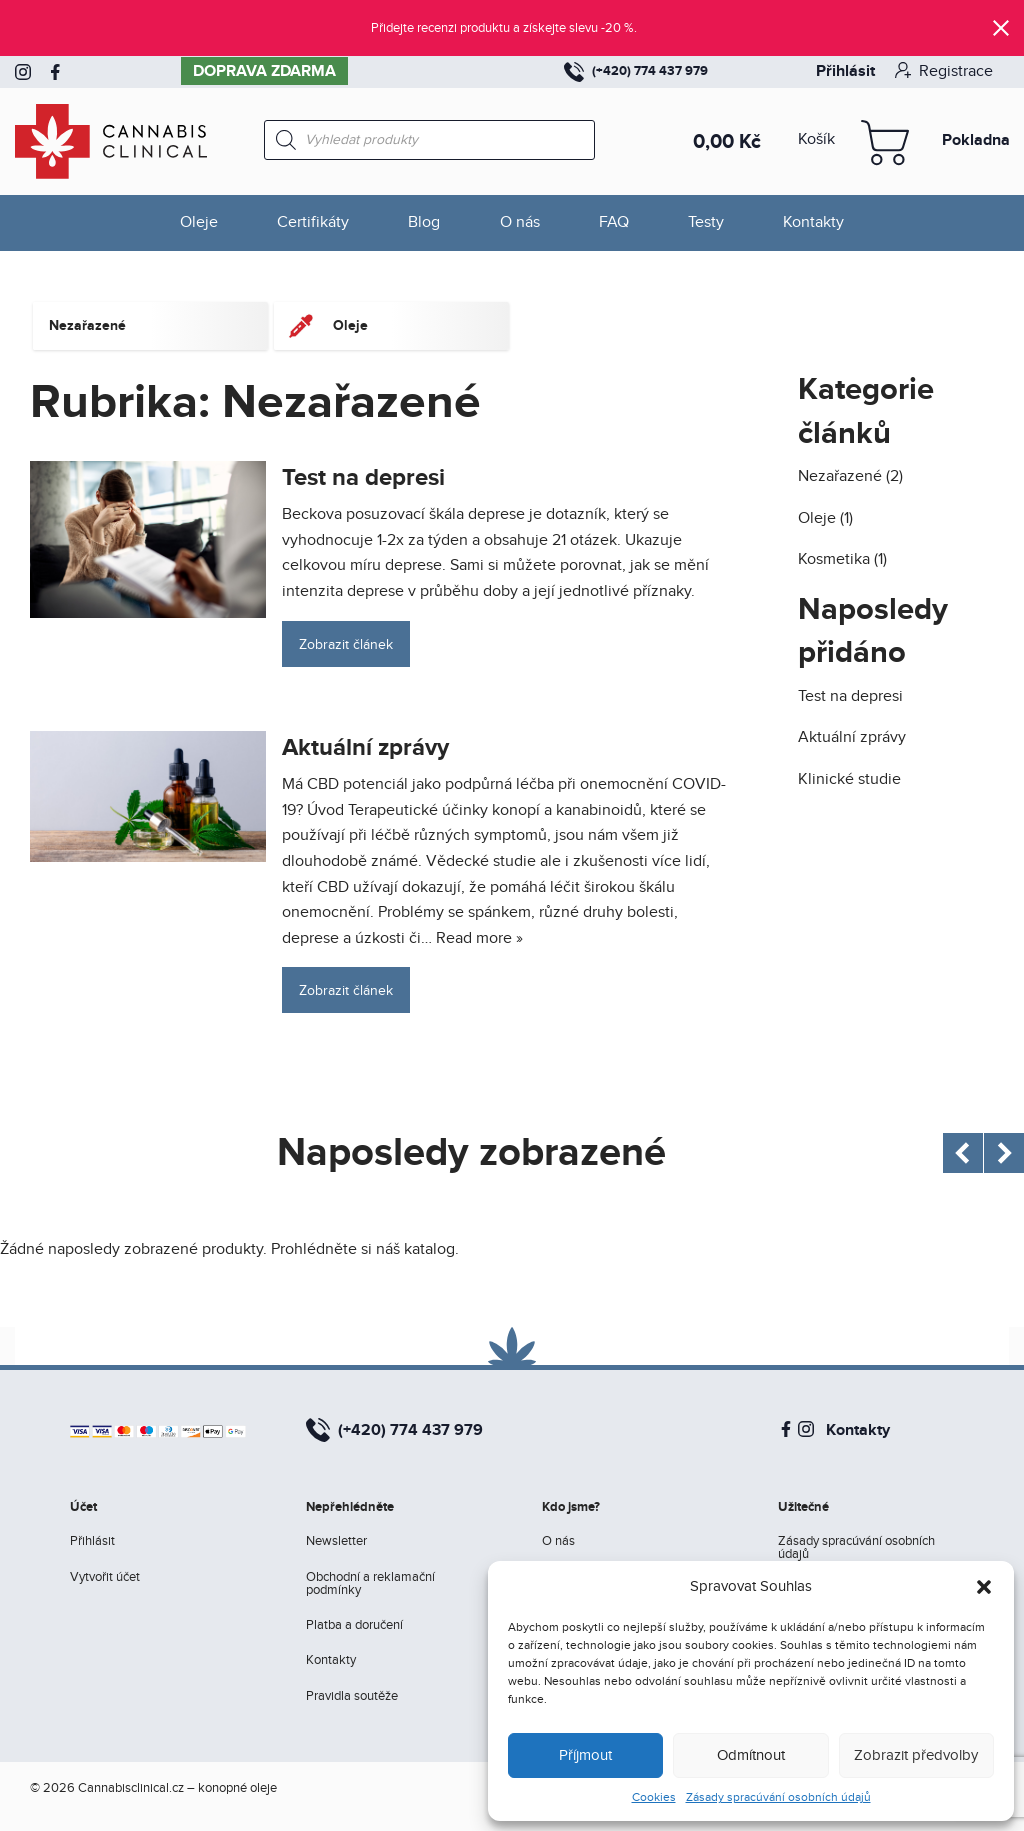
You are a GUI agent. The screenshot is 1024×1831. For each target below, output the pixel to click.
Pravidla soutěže (352, 1696)
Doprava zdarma (264, 71)
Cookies (654, 1797)
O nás (520, 222)
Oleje (199, 222)
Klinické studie (849, 779)
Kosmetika (834, 559)
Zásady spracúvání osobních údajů (778, 1797)
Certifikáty (313, 222)
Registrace (944, 71)
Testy (706, 222)
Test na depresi (363, 477)
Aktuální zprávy (365, 747)
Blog (424, 222)
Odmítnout (751, 1755)
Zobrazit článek (346, 644)
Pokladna (976, 140)
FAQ (614, 222)
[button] (984, 1587)
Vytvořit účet (105, 1577)
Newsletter (336, 1541)
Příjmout (585, 1755)
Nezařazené (840, 476)
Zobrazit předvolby (916, 1755)
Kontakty (813, 222)
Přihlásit (845, 71)
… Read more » (472, 938)
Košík (816, 139)
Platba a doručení (354, 1625)
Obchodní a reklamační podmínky (370, 1583)
